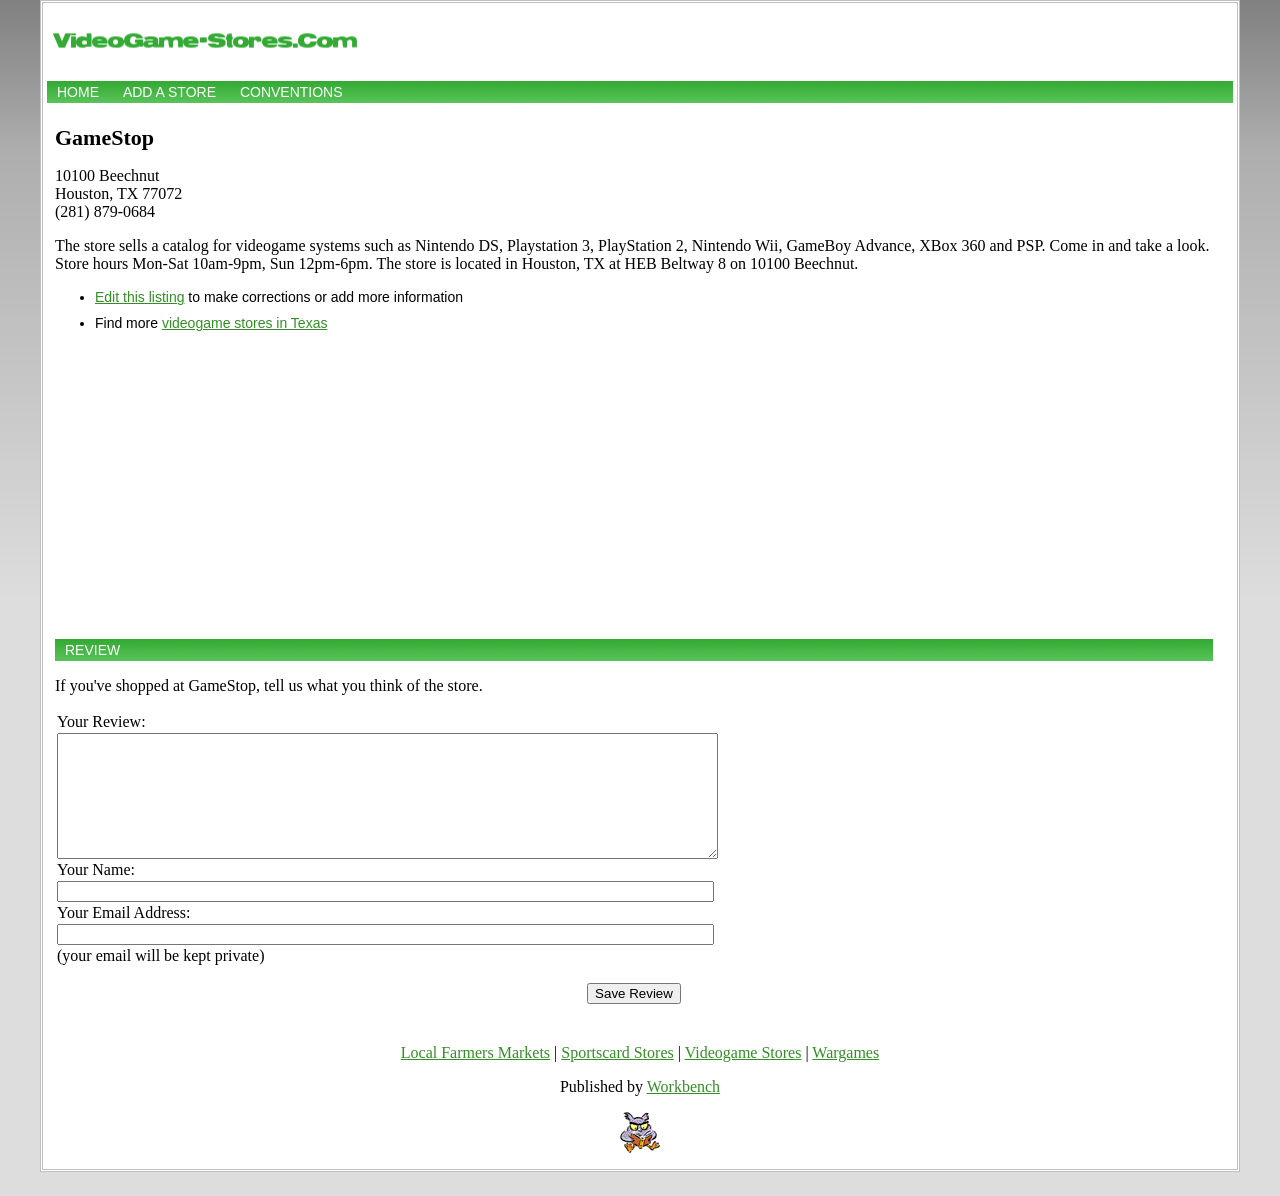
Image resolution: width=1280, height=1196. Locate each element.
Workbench (683, 1110)
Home (78, 92)
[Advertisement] (634, 485)
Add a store (169, 92)
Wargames (845, 1076)
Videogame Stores (743, 1076)
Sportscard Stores (617, 1076)
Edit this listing (139, 297)
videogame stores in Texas (245, 323)
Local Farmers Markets (475, 1076)
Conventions (291, 92)
